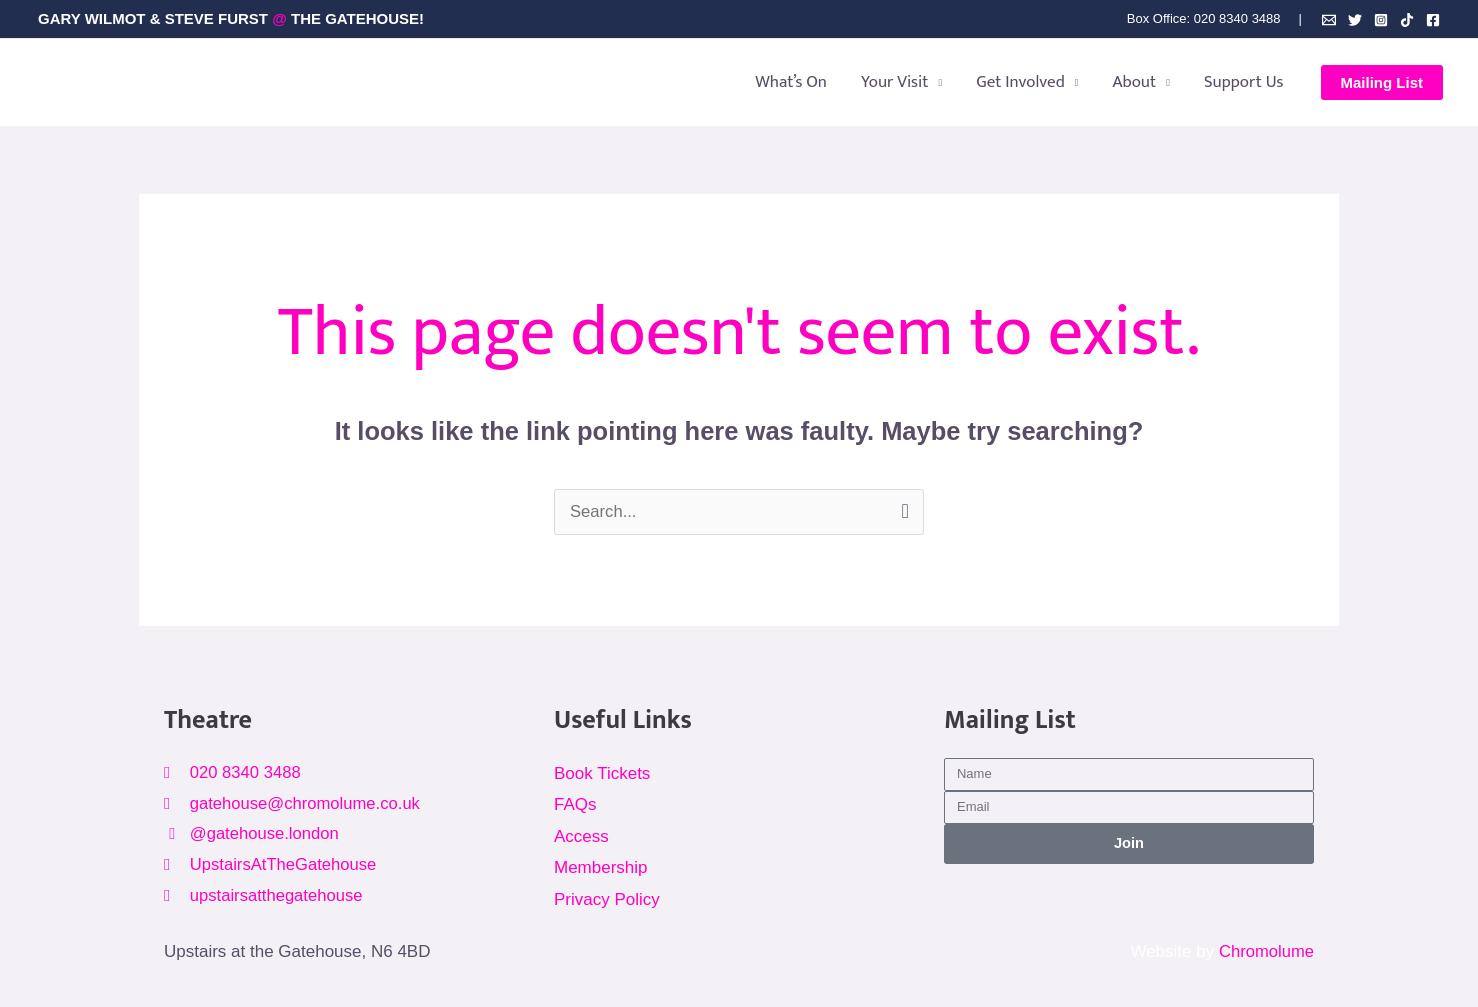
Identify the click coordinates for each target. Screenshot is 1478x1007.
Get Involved (1020, 82)
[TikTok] (1407, 20)
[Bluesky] (1355, 20)
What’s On (791, 82)
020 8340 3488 (1237, 18)
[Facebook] (1433, 20)
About (1135, 82)
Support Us (1244, 82)
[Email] (1329, 20)
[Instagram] (1381, 20)
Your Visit (895, 82)
